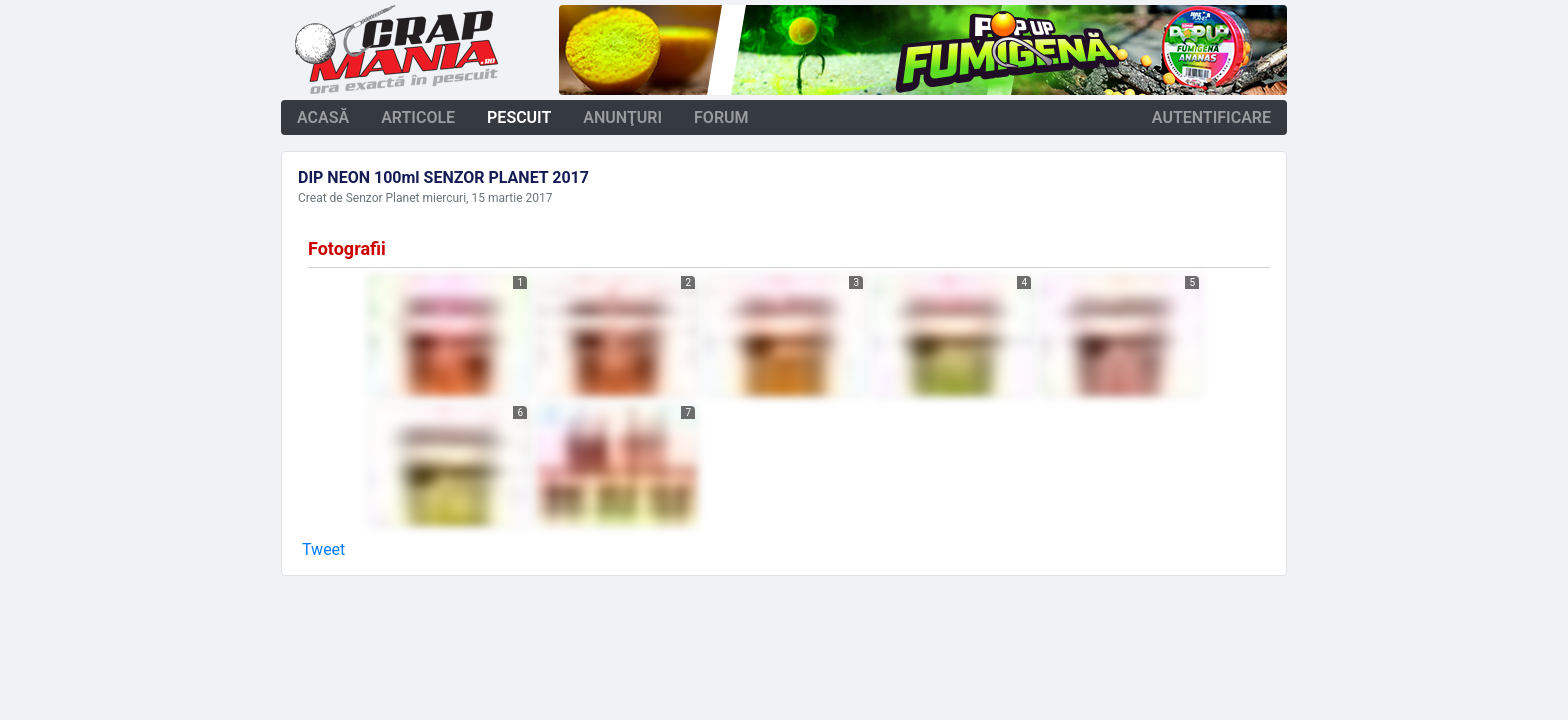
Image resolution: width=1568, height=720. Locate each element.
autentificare (1211, 117)
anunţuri (622, 117)
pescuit (519, 117)
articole (418, 117)
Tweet (323, 549)
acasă (323, 117)
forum (721, 117)
